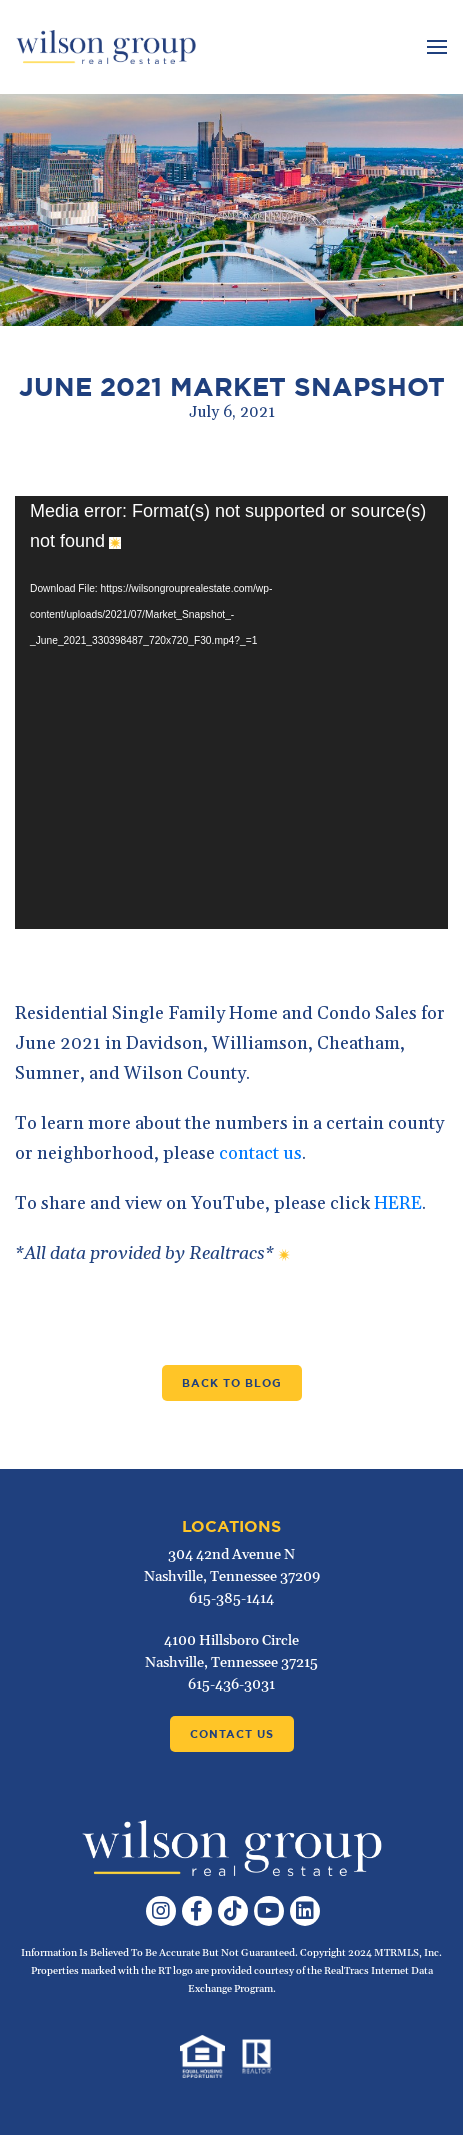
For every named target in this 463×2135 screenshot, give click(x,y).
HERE (398, 1203)
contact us (260, 1153)
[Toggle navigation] (434, 47)
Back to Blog (232, 1383)
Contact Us (232, 1734)
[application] (231, 712)
